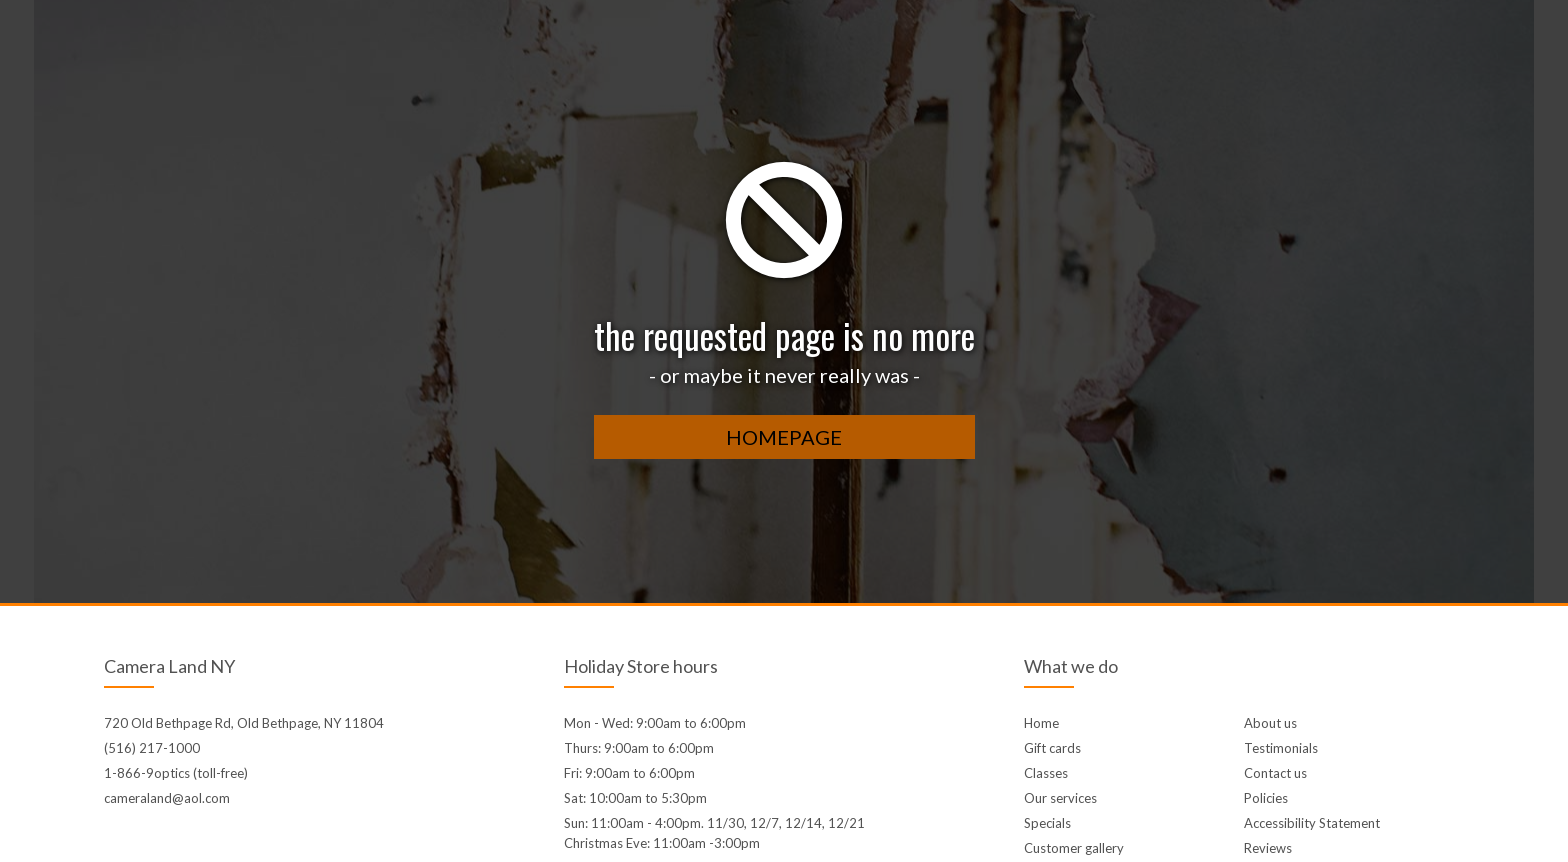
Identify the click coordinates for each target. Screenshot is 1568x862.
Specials (1047, 823)
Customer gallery (1074, 848)
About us (1270, 723)
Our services (1060, 798)
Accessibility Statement (1312, 823)
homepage (784, 437)
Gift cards (1052, 748)
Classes (1046, 773)
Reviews (1268, 848)
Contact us (1275, 773)
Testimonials (1281, 748)
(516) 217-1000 (152, 748)
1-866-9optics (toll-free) (176, 773)
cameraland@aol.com (167, 798)
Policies (1266, 798)
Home (1041, 723)
